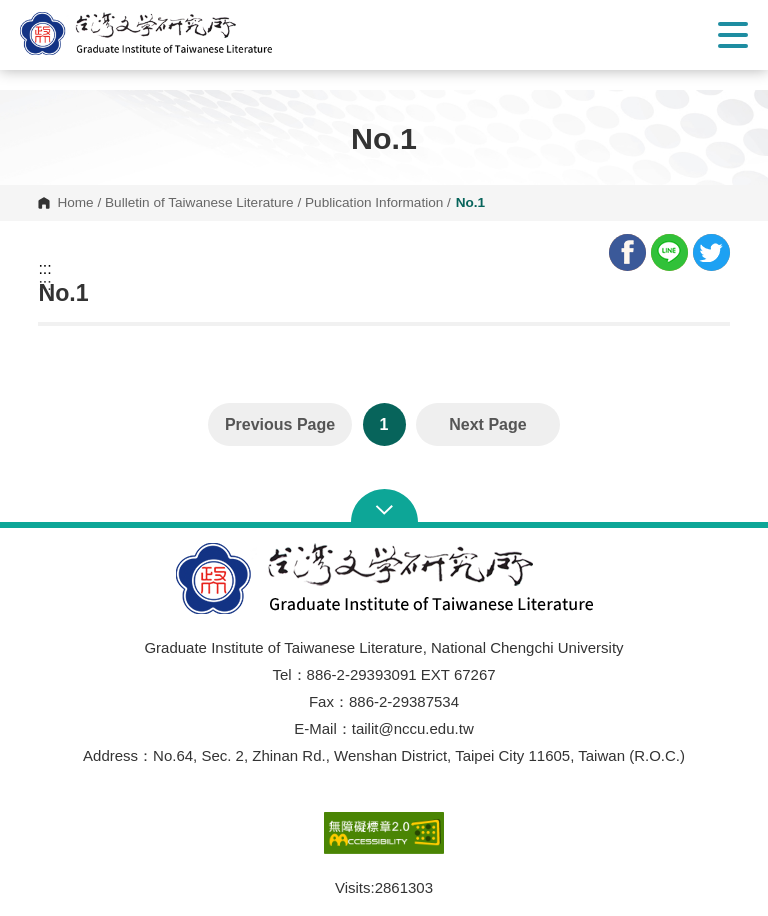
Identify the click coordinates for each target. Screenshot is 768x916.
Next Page (487, 424)
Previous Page (280, 424)
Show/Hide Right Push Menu (733, 35)
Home (75, 203)
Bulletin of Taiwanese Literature (199, 203)
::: (44, 269)
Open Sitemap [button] (384, 508)
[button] (165, 33)
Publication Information (374, 203)
